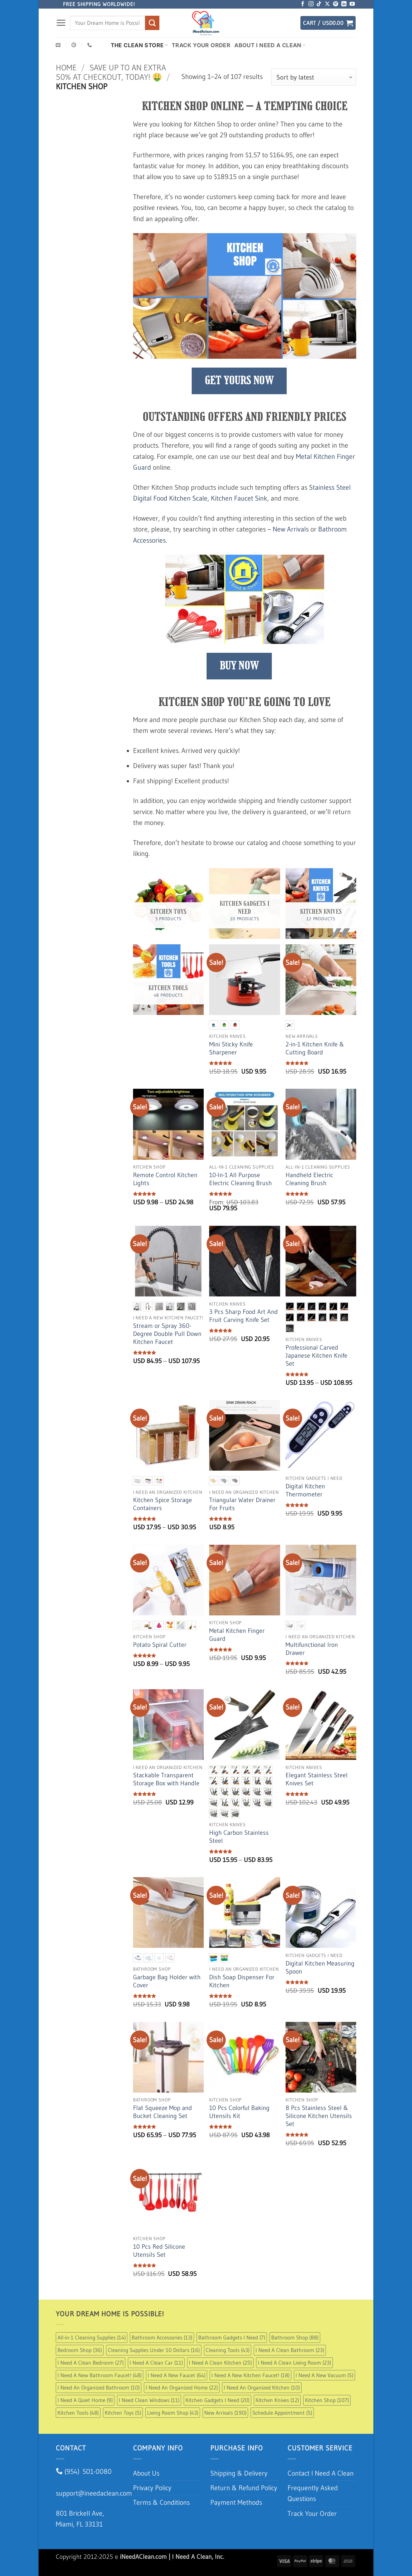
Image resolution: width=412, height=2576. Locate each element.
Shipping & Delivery (239, 2473)
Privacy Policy (152, 2488)
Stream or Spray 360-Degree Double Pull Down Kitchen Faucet (167, 1334)
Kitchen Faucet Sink (239, 498)
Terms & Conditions (161, 2502)
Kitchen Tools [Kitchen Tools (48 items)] (78, 2412)
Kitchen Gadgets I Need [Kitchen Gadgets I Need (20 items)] (217, 2400)
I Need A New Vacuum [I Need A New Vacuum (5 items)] (324, 2375)
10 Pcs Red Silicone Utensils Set (159, 2250)
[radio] (213, 1025)
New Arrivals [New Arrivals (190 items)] (225, 2412)
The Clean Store (139, 45)
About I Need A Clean (269, 45)
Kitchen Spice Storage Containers (162, 1504)
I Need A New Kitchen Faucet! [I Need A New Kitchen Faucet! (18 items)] (250, 2375)
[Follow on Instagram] (311, 4)
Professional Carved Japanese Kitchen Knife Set (316, 1355)
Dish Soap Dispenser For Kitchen (241, 1981)
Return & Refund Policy (243, 2488)
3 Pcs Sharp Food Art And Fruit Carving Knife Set (243, 1316)
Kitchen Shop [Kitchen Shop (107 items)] (327, 2400)
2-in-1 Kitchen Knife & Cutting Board (315, 1048)
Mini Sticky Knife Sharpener (231, 1048)
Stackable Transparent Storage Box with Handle (166, 1779)
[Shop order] (313, 77)
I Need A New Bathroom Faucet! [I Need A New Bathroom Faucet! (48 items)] (100, 2375)
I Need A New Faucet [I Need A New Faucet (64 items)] (176, 2375)
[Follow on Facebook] (302, 4)
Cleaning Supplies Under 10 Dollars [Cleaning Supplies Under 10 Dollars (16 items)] (154, 2350)
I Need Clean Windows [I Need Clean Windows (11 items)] (149, 2400)
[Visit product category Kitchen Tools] (168, 979)
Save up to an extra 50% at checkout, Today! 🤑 (111, 72)
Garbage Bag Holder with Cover (167, 1981)
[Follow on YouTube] (352, 4)
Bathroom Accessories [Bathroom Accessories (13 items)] (162, 2337)
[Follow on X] (327, 4)
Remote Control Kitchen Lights (165, 1179)
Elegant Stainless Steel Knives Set (317, 1779)
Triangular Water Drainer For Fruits (242, 1504)
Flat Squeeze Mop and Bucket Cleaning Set (162, 2112)
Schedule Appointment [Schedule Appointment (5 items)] (282, 2412)
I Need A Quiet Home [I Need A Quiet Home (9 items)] (85, 2400)
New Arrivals (291, 529)
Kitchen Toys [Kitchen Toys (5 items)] (123, 2412)
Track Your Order (201, 45)
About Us (146, 2473)
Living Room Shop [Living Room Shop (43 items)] (172, 2412)
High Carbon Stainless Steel (239, 1837)
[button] (61, 23)
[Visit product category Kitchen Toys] (168, 903)
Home (66, 67)
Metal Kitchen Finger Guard (237, 1635)
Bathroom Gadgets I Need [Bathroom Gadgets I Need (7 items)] (231, 2337)
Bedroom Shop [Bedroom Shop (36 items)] (80, 2350)
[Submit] (152, 23)
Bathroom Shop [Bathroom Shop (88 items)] (294, 2337)
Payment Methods (236, 2502)
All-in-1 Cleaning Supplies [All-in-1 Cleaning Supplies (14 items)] (92, 2337)
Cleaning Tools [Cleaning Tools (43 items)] (227, 2350)
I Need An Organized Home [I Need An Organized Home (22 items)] (182, 2387)
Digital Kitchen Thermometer (305, 1490)
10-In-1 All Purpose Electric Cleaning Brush (240, 1179)
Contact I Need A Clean (321, 2473)
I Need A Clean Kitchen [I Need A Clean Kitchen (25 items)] (220, 2362)
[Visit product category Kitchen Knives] (321, 903)
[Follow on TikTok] (319, 4)
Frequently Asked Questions (313, 2493)
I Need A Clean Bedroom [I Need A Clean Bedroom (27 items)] (91, 2362)
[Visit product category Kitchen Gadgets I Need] (244, 903)
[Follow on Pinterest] (335, 4)
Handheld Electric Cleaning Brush (309, 1179)
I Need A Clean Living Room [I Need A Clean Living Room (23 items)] (294, 2362)
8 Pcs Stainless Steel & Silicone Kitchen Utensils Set (319, 2116)
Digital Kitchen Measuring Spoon (320, 1967)
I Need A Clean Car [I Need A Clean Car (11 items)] (156, 2362)
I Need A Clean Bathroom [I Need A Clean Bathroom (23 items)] (289, 2350)
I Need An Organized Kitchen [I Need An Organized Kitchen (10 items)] (262, 2387)
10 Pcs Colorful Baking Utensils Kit (239, 2112)
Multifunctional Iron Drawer (312, 1649)
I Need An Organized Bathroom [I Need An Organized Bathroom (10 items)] (99, 2387)
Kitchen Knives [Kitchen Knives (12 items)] (277, 2400)
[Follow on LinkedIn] (343, 4)
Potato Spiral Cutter (160, 1645)
